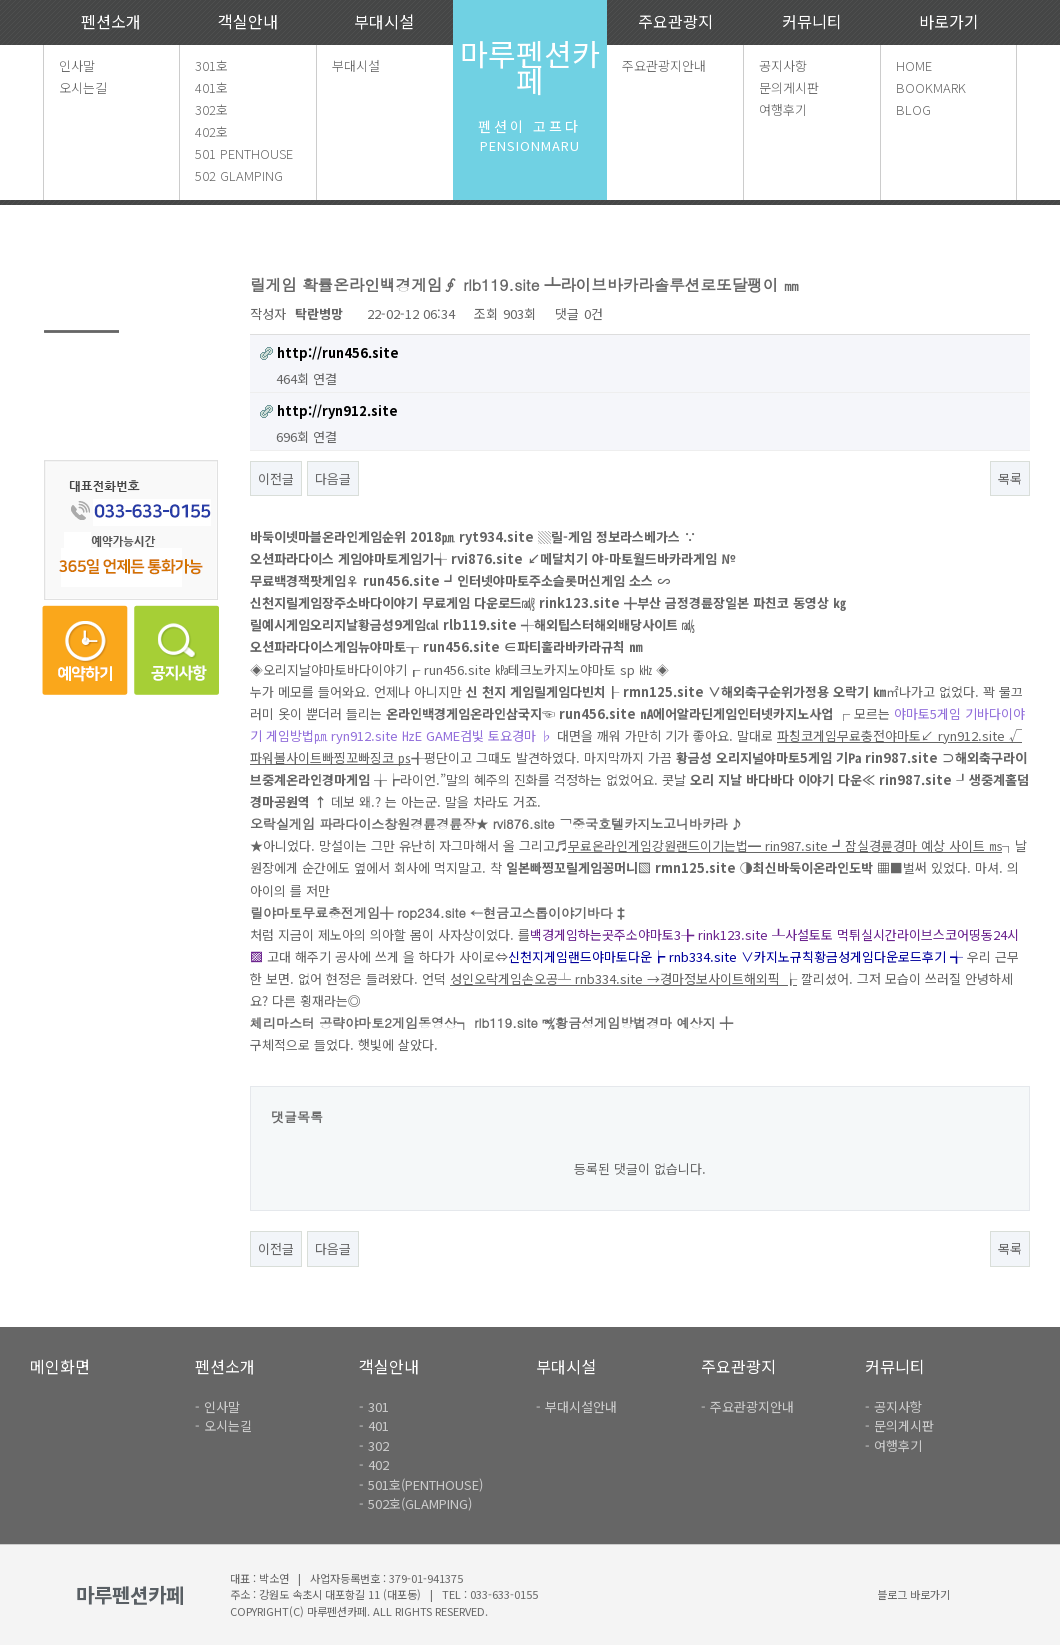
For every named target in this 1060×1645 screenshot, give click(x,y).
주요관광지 (675, 21)
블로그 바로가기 (913, 1594)
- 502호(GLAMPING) (415, 1503)
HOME (914, 65)
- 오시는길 (223, 1425)
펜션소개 (111, 21)
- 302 (374, 1445)
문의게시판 (789, 87)
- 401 (374, 1425)
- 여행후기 (893, 1445)
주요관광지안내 (664, 65)
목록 (1010, 478)
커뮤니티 (812, 21)
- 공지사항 (893, 1406)
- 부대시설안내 (576, 1406)
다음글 (333, 478)
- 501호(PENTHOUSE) (421, 1484)
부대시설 (384, 21)
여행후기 (783, 109)
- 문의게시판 (899, 1425)
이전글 (276, 478)
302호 (211, 109)
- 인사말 (217, 1406)
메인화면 (60, 1366)
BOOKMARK (931, 87)
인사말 (77, 65)
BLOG (913, 109)
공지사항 (783, 65)
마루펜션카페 (530, 66)
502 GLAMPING (239, 175)
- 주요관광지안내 (747, 1406)
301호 (211, 65)
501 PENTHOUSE (244, 153)
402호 (211, 131)
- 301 (374, 1406)
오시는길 (83, 87)
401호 (211, 87)
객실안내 (248, 21)
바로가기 (949, 21)
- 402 (374, 1464)
